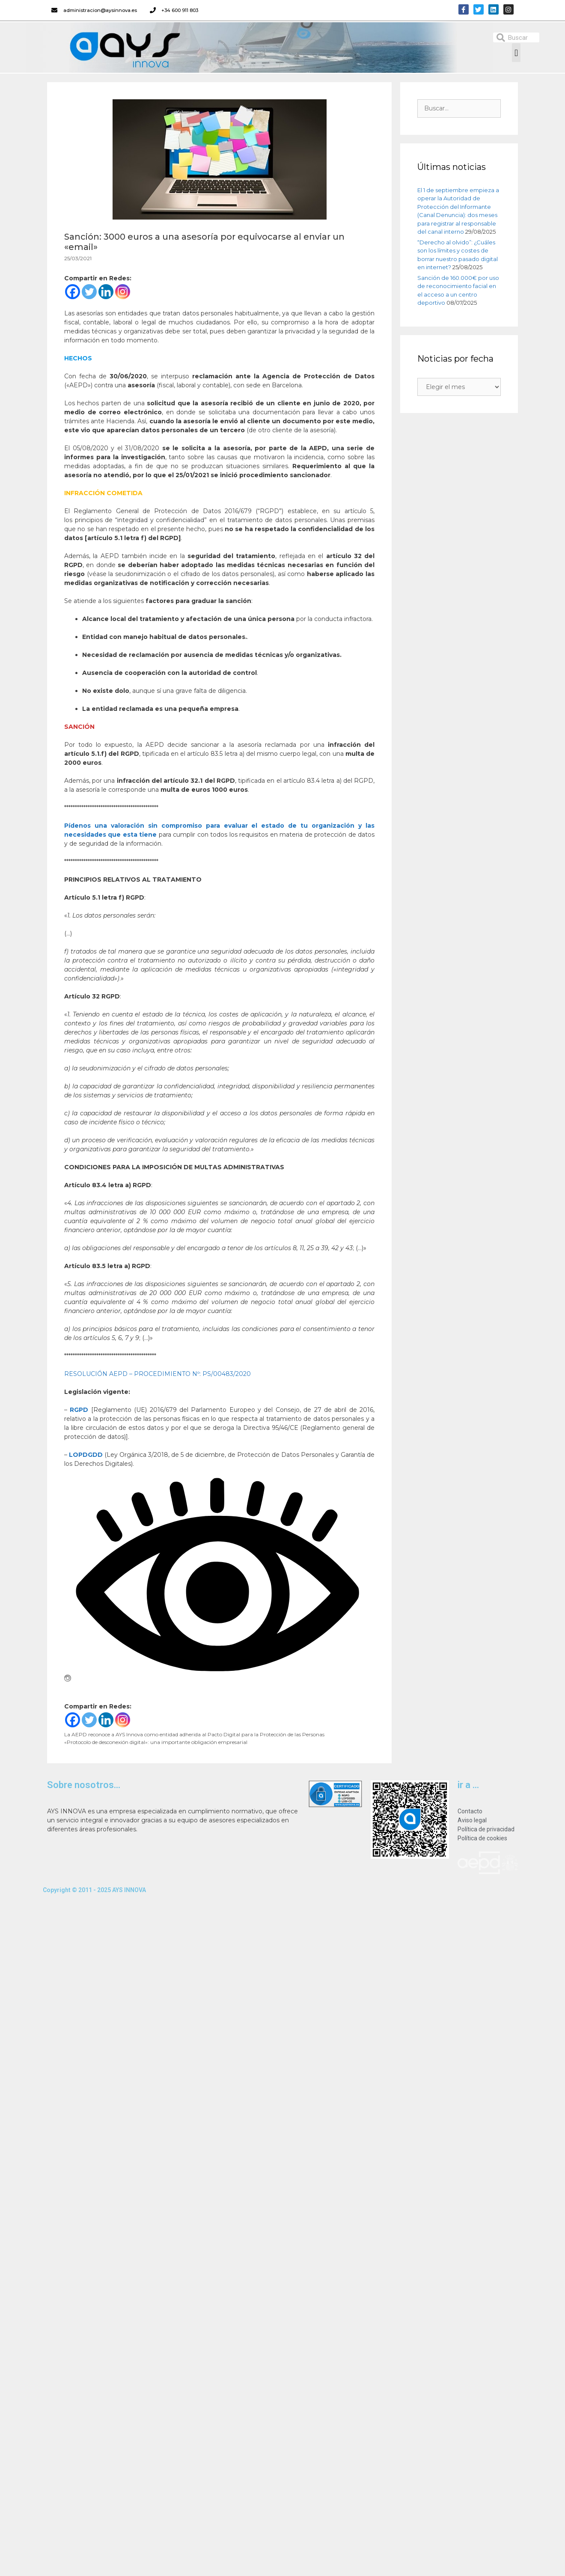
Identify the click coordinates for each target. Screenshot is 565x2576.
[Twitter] (89, 291)
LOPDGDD (86, 1455)
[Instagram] (122, 291)
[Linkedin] (105, 291)
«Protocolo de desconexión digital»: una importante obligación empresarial (155, 1742)
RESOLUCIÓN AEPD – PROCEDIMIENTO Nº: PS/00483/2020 (157, 1374)
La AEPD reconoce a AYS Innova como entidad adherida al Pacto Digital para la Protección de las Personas (194, 1734)
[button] (516, 52)
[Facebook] (72, 291)
